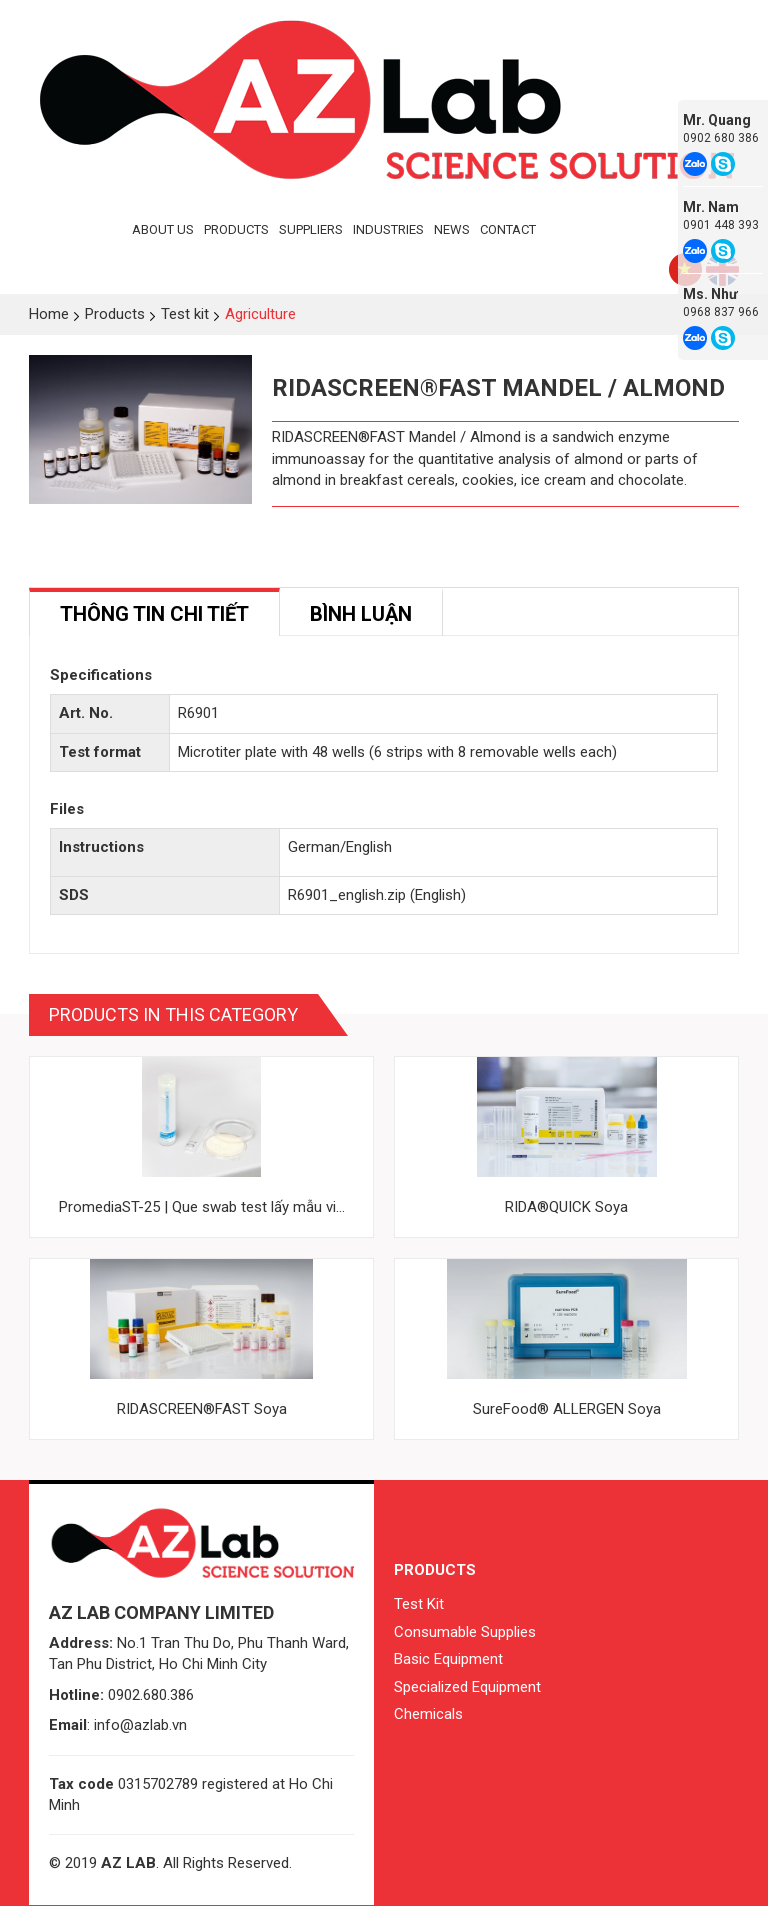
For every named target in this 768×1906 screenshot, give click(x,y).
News (452, 229)
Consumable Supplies (465, 1632)
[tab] (154, 612)
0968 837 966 (721, 312)
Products (236, 229)
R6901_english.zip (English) (377, 895)
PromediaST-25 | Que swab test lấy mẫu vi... (202, 1207)
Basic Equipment (448, 1659)
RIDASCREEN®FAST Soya (202, 1409)
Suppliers (311, 229)
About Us (163, 229)
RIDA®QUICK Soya (566, 1207)
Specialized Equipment (467, 1687)
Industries (388, 229)
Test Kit (419, 1604)
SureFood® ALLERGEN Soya (567, 1409)
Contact (508, 229)
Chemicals (428, 1714)
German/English (340, 847)
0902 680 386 (721, 138)
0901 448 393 (721, 225)
